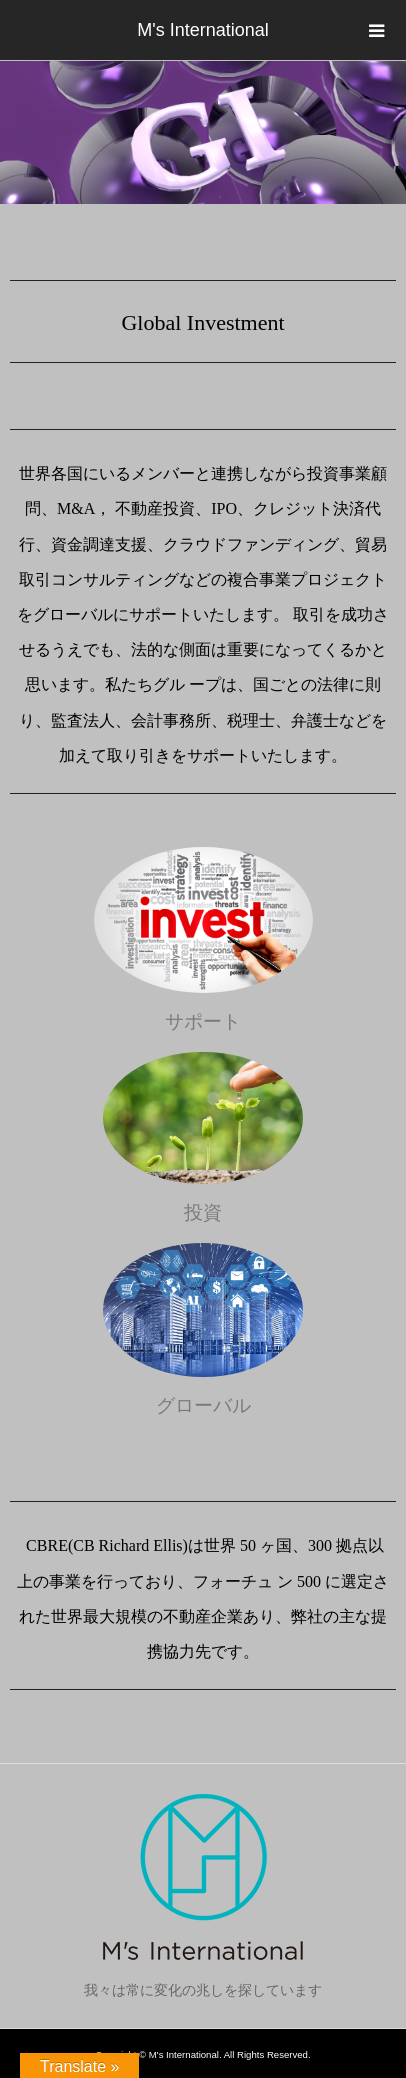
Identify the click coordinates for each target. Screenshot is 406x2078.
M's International (203, 30)
